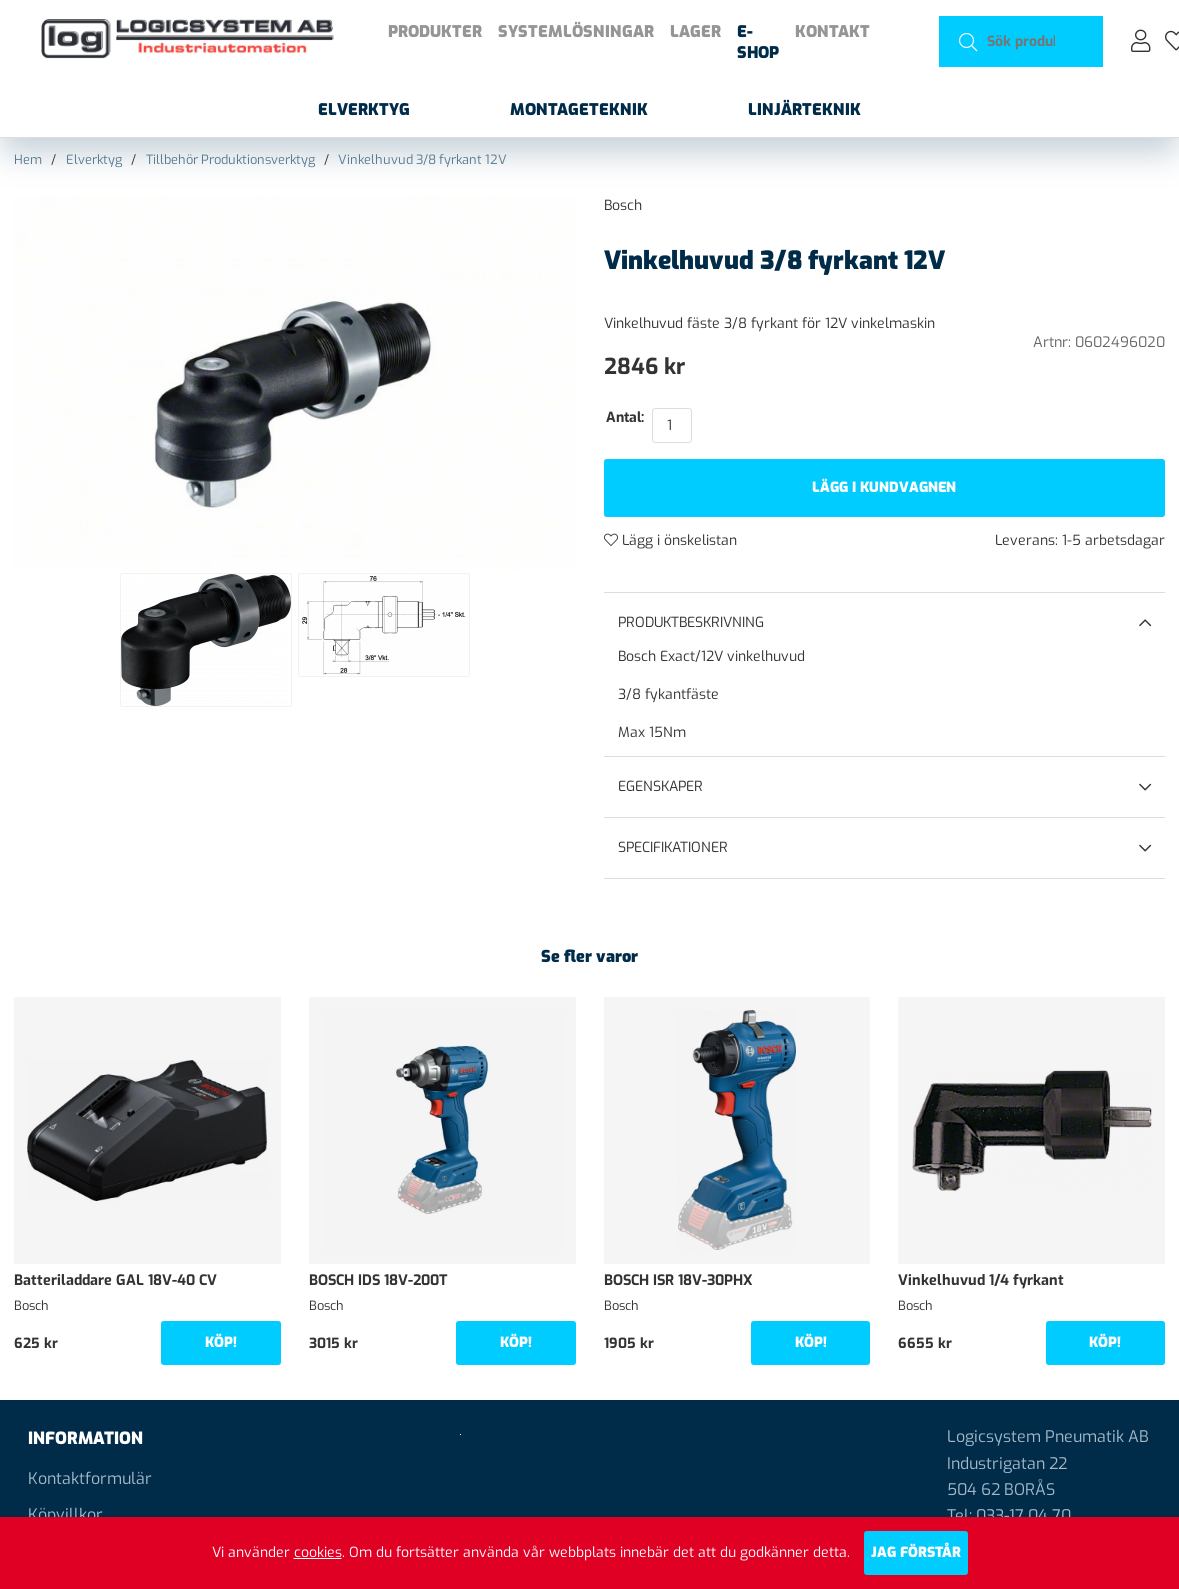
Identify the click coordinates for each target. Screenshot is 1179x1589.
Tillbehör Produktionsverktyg (230, 159)
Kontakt (832, 31)
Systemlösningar (576, 31)
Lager (695, 31)
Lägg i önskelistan (670, 540)
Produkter (435, 31)
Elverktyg (364, 109)
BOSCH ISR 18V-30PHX (678, 1280)
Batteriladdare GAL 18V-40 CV (115, 1280)
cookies (318, 1552)
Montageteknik (579, 109)
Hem (28, 159)
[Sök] (1021, 41)
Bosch (623, 205)
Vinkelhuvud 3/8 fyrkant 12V (422, 159)
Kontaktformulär (90, 1478)
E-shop (758, 42)
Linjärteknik (804, 109)
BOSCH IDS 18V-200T (378, 1280)
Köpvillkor (65, 1514)
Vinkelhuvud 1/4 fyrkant (981, 1280)
